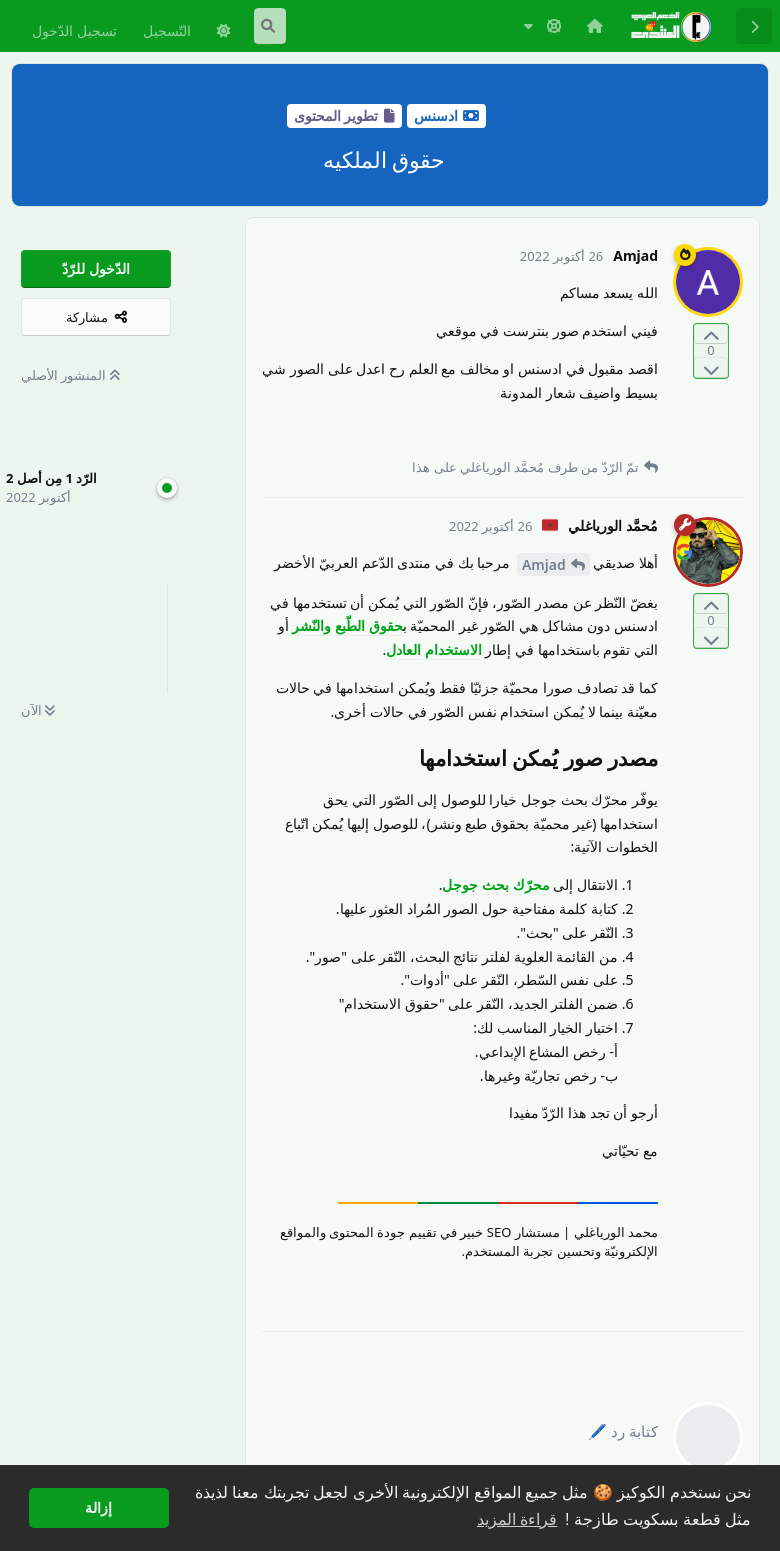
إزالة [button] (98, 1508)
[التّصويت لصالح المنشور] (711, 334)
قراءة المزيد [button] (517, 1519)
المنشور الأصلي (70, 375)
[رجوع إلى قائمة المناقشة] (754, 26)
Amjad (544, 564)
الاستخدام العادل (434, 649)
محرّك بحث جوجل (495, 884)
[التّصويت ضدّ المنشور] (711, 367)
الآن (38, 710)
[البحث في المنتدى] (270, 26)
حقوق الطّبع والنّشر (347, 625)
